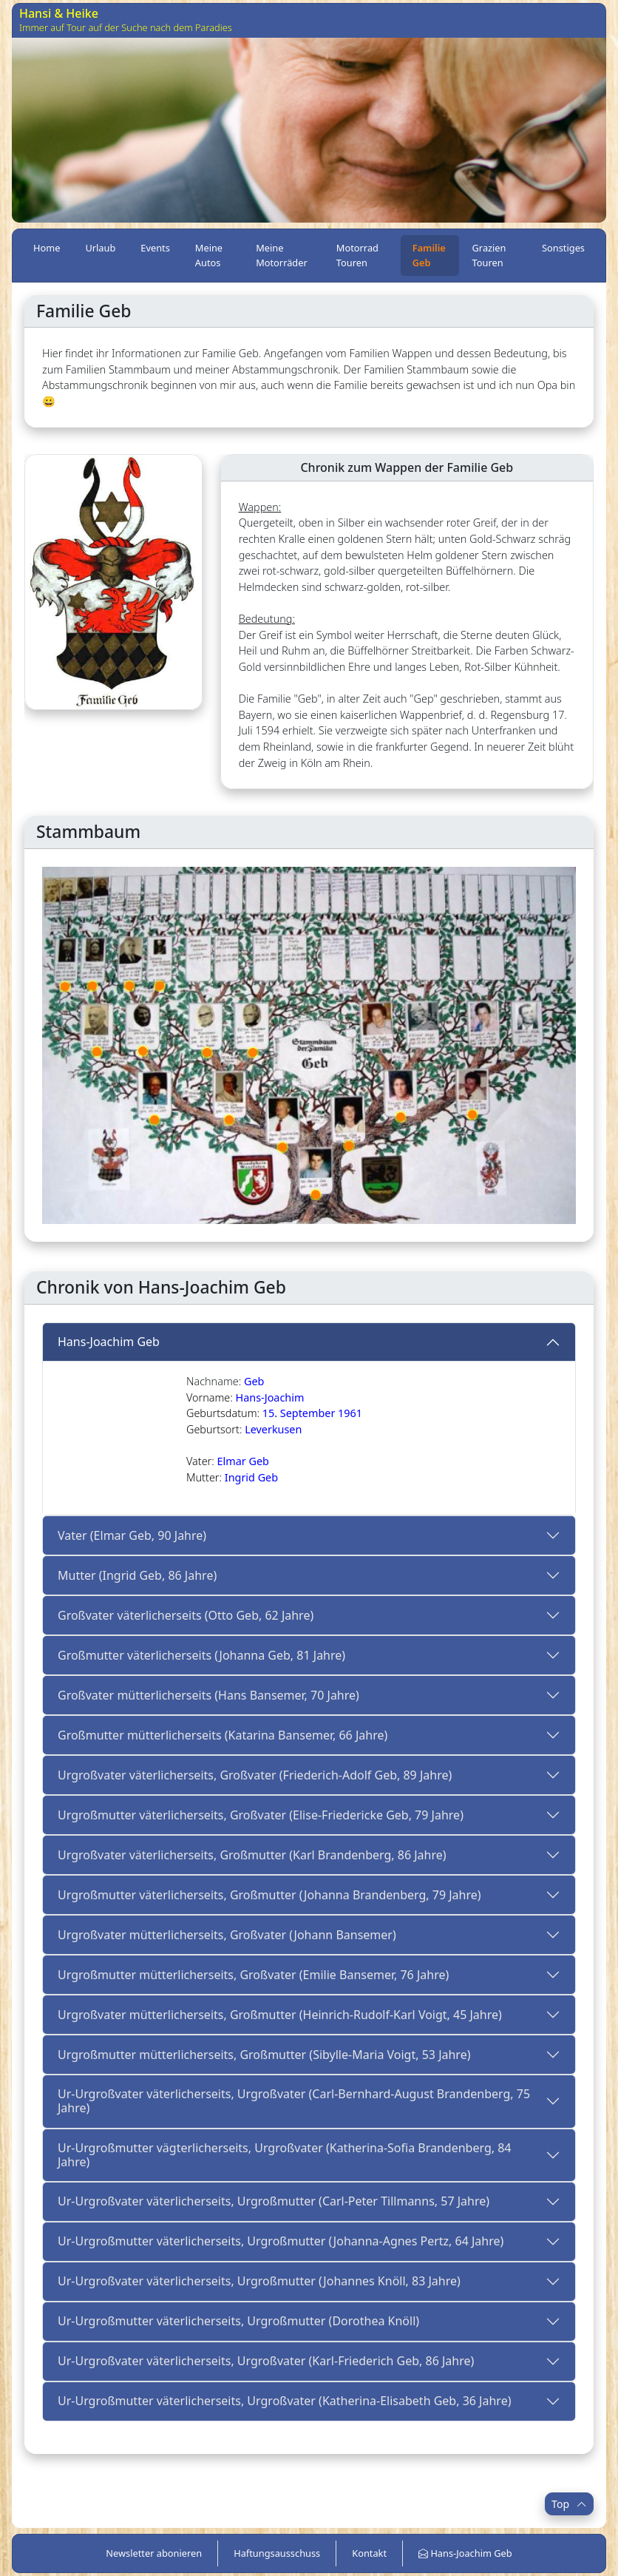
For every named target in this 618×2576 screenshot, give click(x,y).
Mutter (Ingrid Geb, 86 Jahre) (137, 1575)
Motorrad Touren (357, 254)
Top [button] (569, 2504)
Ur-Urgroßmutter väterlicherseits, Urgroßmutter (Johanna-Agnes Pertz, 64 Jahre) (280, 2241)
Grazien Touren (489, 254)
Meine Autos (209, 254)
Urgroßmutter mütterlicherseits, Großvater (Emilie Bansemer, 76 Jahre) (253, 1975)
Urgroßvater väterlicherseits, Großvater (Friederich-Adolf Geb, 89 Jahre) (255, 1775)
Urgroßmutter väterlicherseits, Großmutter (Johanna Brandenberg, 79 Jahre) (269, 1895)
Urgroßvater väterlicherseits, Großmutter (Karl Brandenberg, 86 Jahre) (252, 1855)
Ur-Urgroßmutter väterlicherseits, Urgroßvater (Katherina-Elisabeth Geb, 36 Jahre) (284, 2401)
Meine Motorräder (282, 254)
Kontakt (369, 2553)
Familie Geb (429, 254)
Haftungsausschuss (277, 2553)
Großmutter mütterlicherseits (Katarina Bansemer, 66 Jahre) (222, 1735)
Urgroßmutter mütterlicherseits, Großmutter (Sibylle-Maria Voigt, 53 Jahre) (264, 2054)
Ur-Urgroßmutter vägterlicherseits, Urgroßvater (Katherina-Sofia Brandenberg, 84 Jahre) (285, 2155)
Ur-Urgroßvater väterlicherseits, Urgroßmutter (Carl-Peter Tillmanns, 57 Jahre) (273, 2201)
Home (46, 247)
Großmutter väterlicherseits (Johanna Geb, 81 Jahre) (201, 1655)
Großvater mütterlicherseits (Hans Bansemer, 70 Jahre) (208, 1695)
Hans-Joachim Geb (109, 1341)
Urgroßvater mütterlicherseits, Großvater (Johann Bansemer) (227, 1935)
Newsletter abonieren (154, 2553)
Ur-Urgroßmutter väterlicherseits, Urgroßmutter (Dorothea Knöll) (238, 2321)
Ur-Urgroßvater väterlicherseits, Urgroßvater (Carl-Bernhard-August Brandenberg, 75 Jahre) (294, 2101)
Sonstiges (563, 247)
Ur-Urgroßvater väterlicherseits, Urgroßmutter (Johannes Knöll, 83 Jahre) (259, 2281)
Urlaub (100, 247)
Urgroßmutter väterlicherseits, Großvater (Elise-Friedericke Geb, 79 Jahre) (261, 1815)
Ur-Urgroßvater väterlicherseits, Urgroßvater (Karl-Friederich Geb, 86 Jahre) (266, 2361)
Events (155, 247)
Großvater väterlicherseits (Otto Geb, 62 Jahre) (185, 1615)
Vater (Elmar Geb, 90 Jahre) (132, 1535)
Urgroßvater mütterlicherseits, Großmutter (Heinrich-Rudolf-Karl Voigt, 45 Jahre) (280, 2015)
